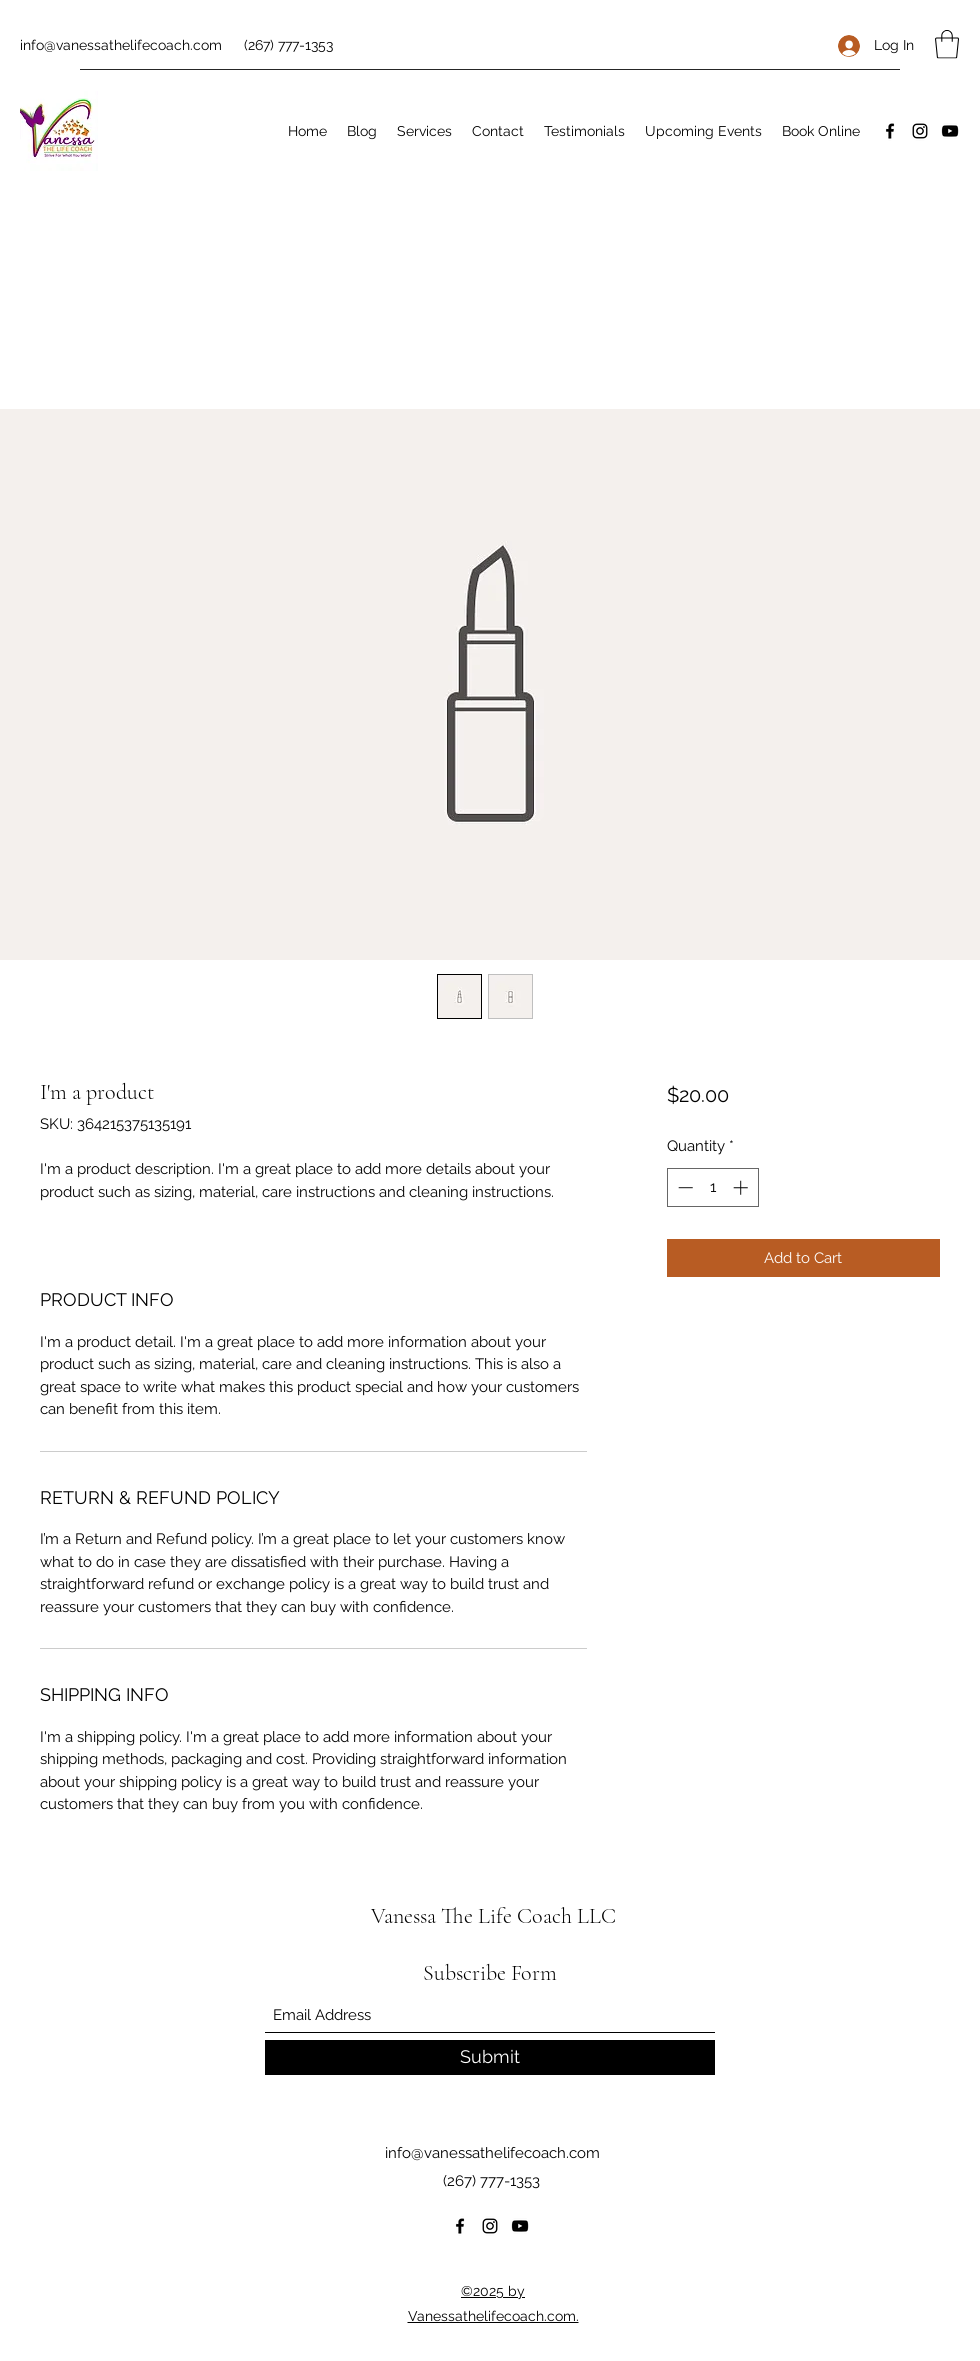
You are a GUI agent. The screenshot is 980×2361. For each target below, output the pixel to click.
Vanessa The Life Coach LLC (493, 1916)
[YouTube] (950, 131)
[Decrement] (683, 1187)
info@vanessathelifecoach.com (121, 45)
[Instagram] (920, 131)
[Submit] (490, 2057)
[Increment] (742, 1187)
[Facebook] (890, 131)
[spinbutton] (712, 1187)
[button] (947, 44)
